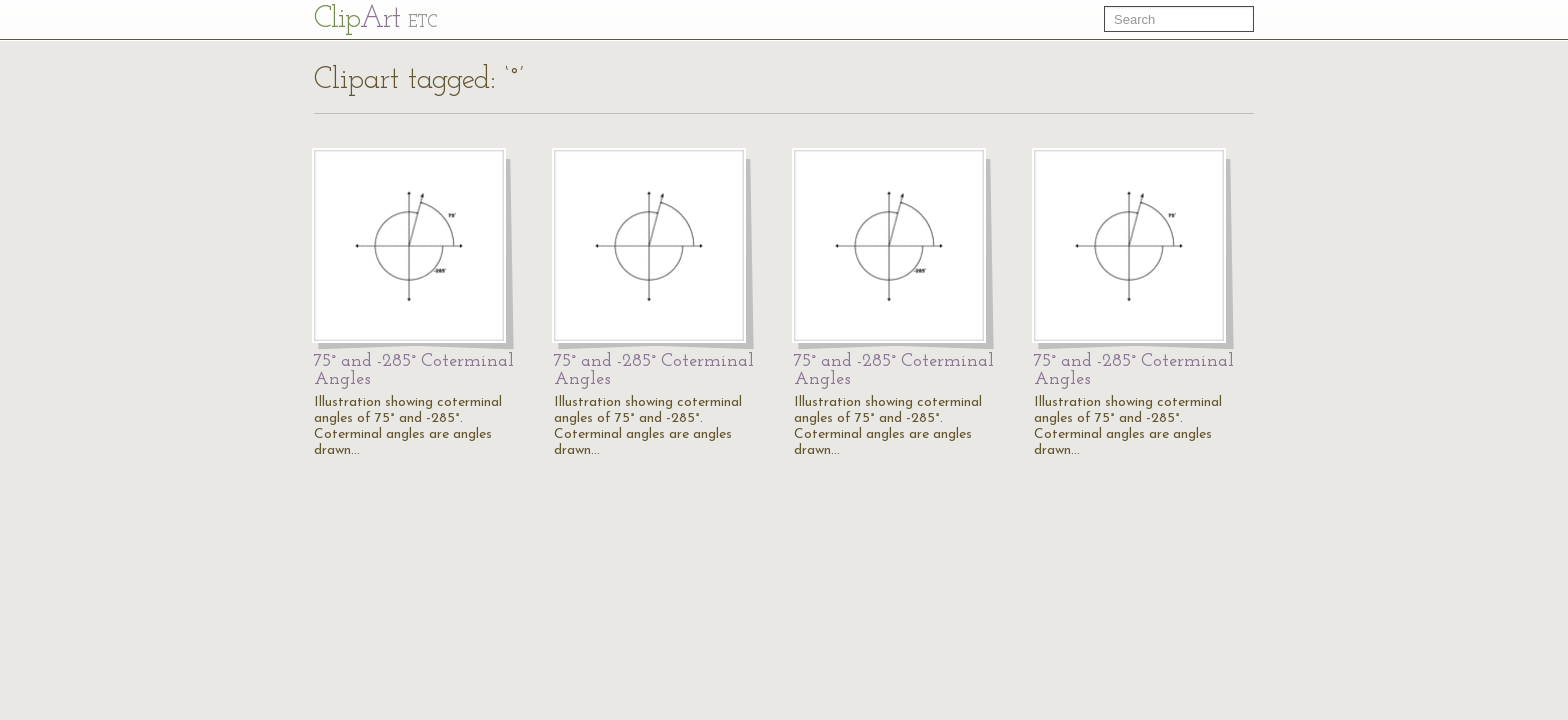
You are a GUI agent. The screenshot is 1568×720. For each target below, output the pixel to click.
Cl (375, 19)
